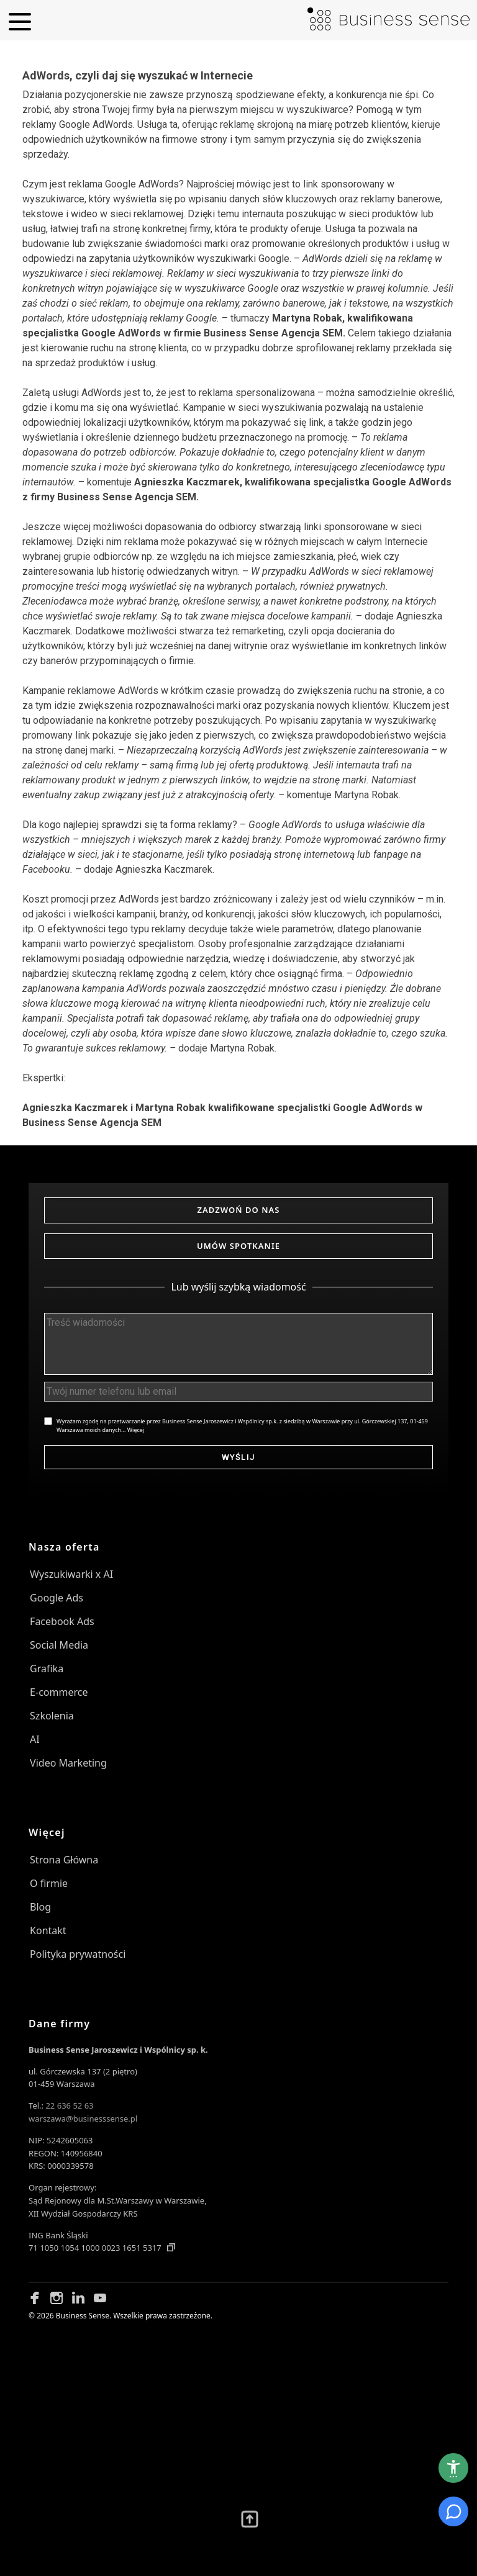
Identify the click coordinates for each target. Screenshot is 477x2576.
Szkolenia (52, 1716)
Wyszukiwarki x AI (71, 1574)
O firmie (49, 1883)
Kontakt (48, 1930)
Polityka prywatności (77, 1954)
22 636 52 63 (69, 2105)
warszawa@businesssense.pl (83, 2118)
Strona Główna (64, 1860)
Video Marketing (68, 1763)
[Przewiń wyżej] (249, 2520)
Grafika (46, 1668)
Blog (40, 1907)
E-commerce (59, 1692)
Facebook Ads (62, 1621)
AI (35, 1739)
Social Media (59, 1645)
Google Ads (56, 1598)
